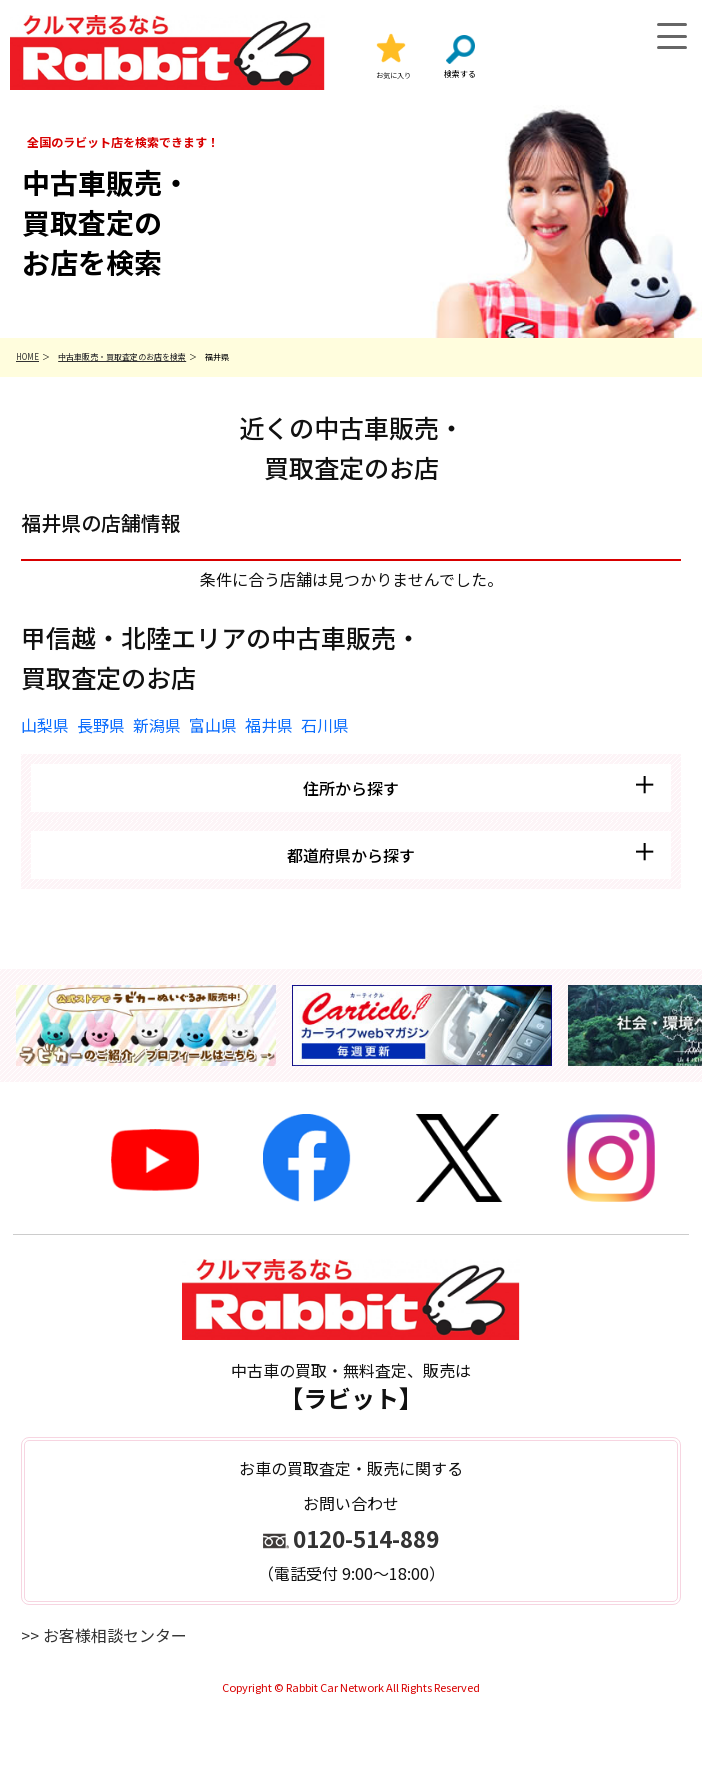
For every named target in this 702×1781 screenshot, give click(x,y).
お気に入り (393, 75)
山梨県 (45, 725)
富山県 (213, 725)
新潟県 (157, 725)
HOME (27, 356)
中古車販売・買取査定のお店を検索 (122, 356)
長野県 (101, 725)
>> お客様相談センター (104, 1635)
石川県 (325, 725)
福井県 (269, 725)
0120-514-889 (366, 1538)
